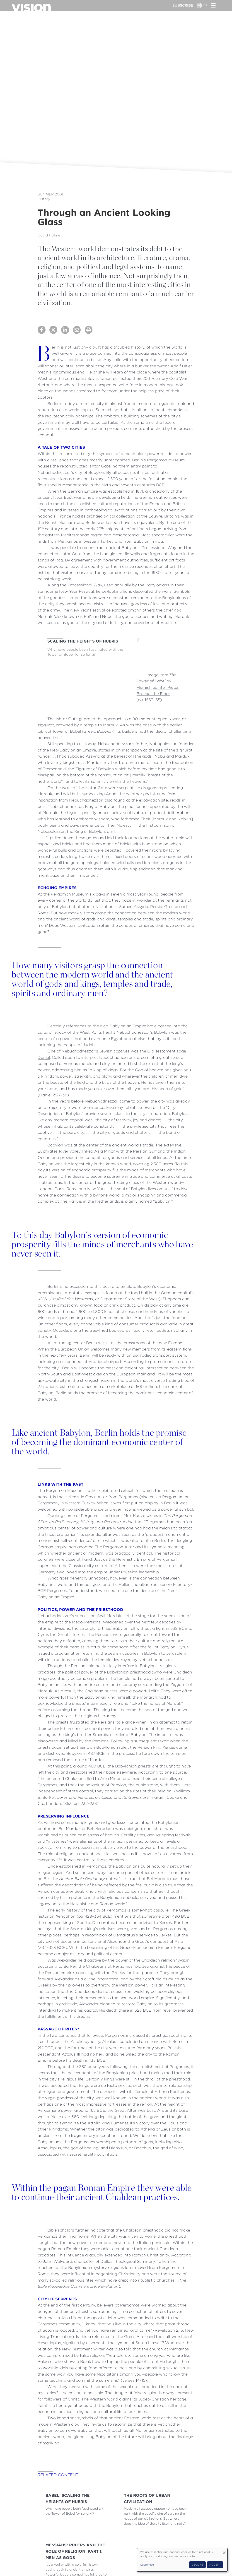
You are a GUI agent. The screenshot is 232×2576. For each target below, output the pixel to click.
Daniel (44, 1057)
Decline (197, 2564)
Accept (215, 2564)
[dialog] (182, 2559)
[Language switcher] (199, 5)
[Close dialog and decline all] (224, 2551)
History (44, 199)
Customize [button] (147, 2564)
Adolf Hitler (181, 366)
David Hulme (49, 235)
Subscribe (182, 5)
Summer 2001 (50, 194)
